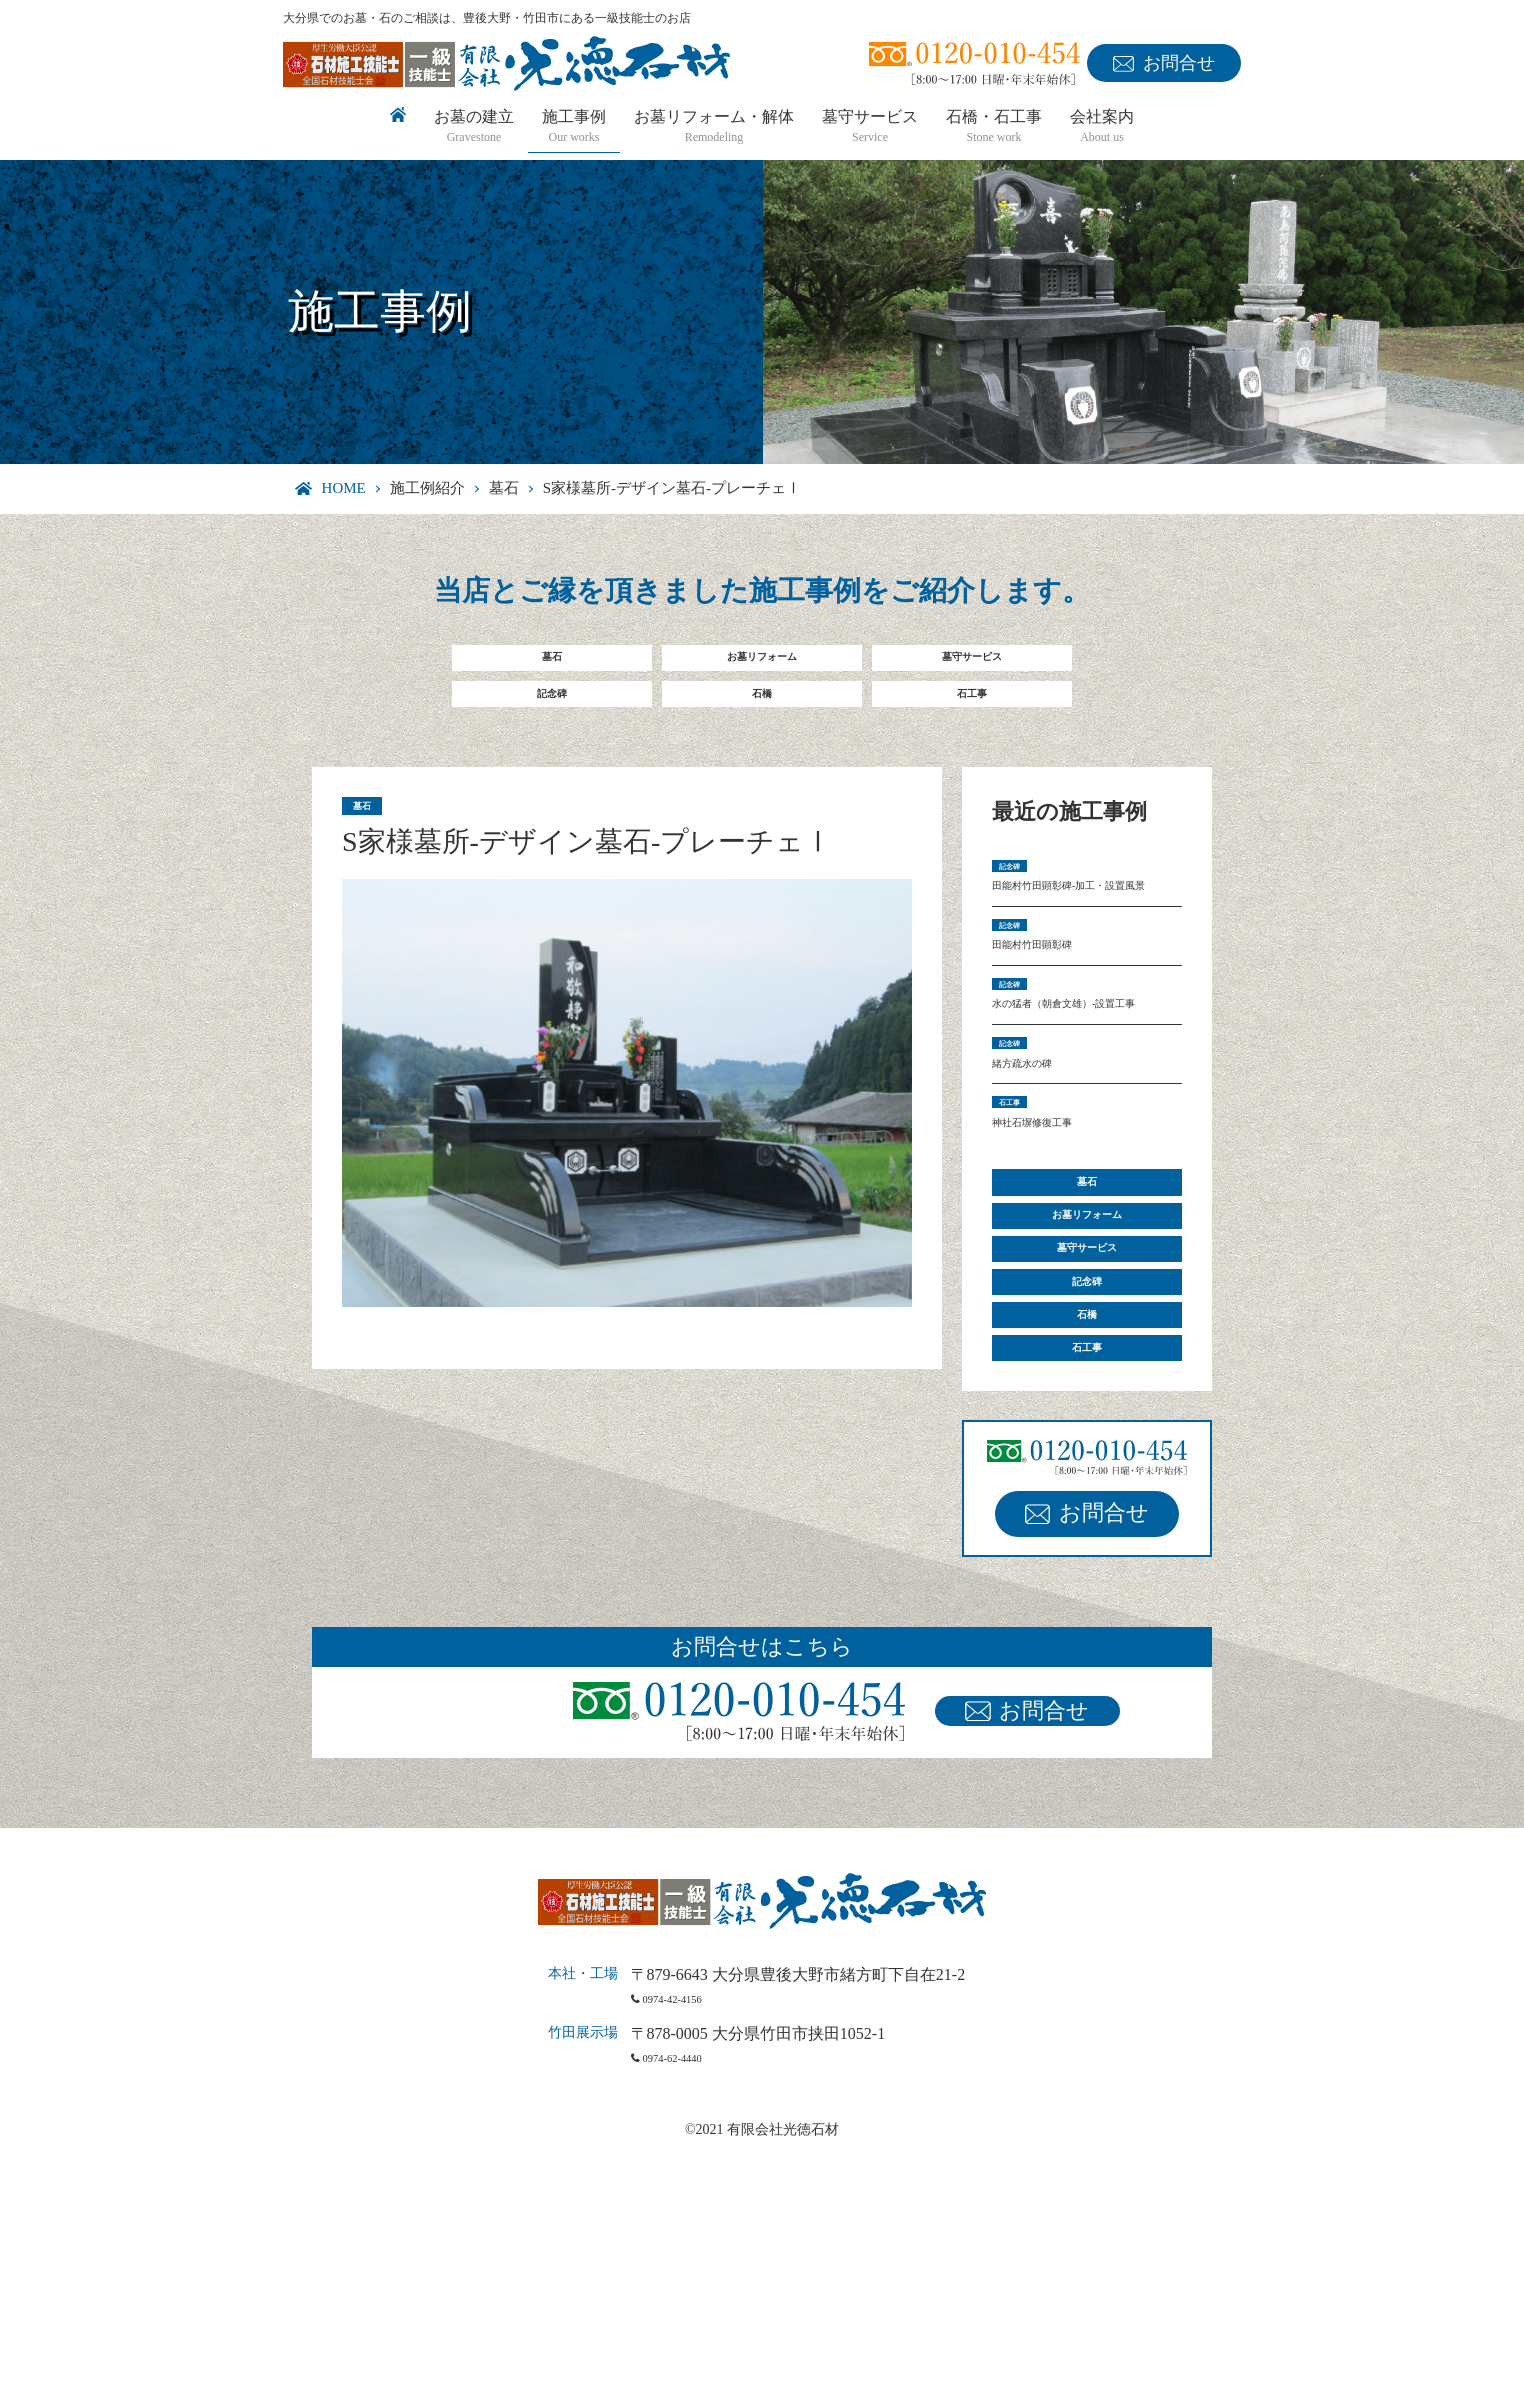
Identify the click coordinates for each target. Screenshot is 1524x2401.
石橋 (762, 714)
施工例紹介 (427, 488)
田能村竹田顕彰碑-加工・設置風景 (1082, 939)
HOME (344, 488)
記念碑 (552, 714)
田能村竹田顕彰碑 (1056, 1028)
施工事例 (574, 127)
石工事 (972, 714)
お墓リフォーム (762, 664)
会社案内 (1102, 127)
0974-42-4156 (693, 2245)
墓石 (504, 488)
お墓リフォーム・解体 (714, 127)
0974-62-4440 (693, 2304)
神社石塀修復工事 (1056, 1283)
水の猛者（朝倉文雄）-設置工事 (1082, 1117)
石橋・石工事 (994, 127)
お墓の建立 (474, 127)
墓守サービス (870, 127)
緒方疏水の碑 (1040, 1206)
